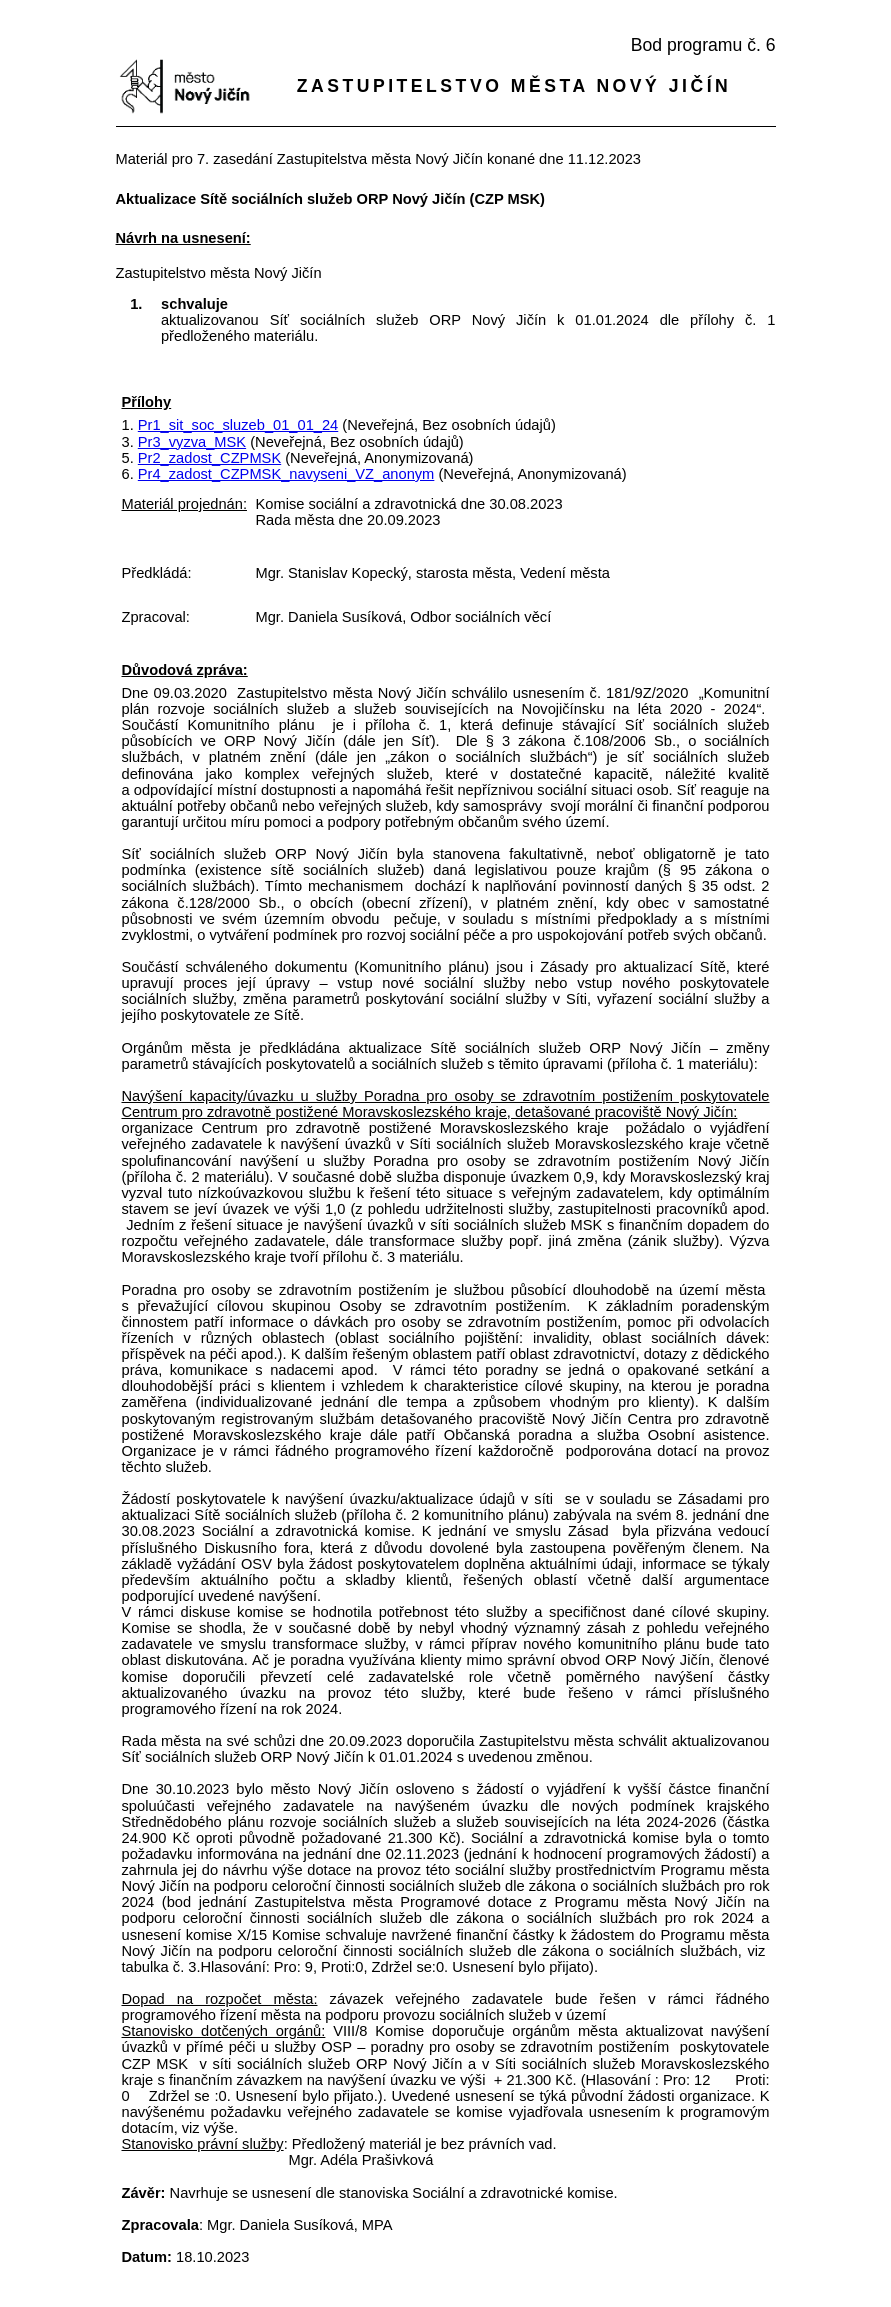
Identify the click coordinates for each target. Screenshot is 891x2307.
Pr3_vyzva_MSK (192, 442)
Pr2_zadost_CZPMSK (209, 458)
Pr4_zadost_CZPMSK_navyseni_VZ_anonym (286, 474)
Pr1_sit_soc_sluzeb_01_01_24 (238, 425)
